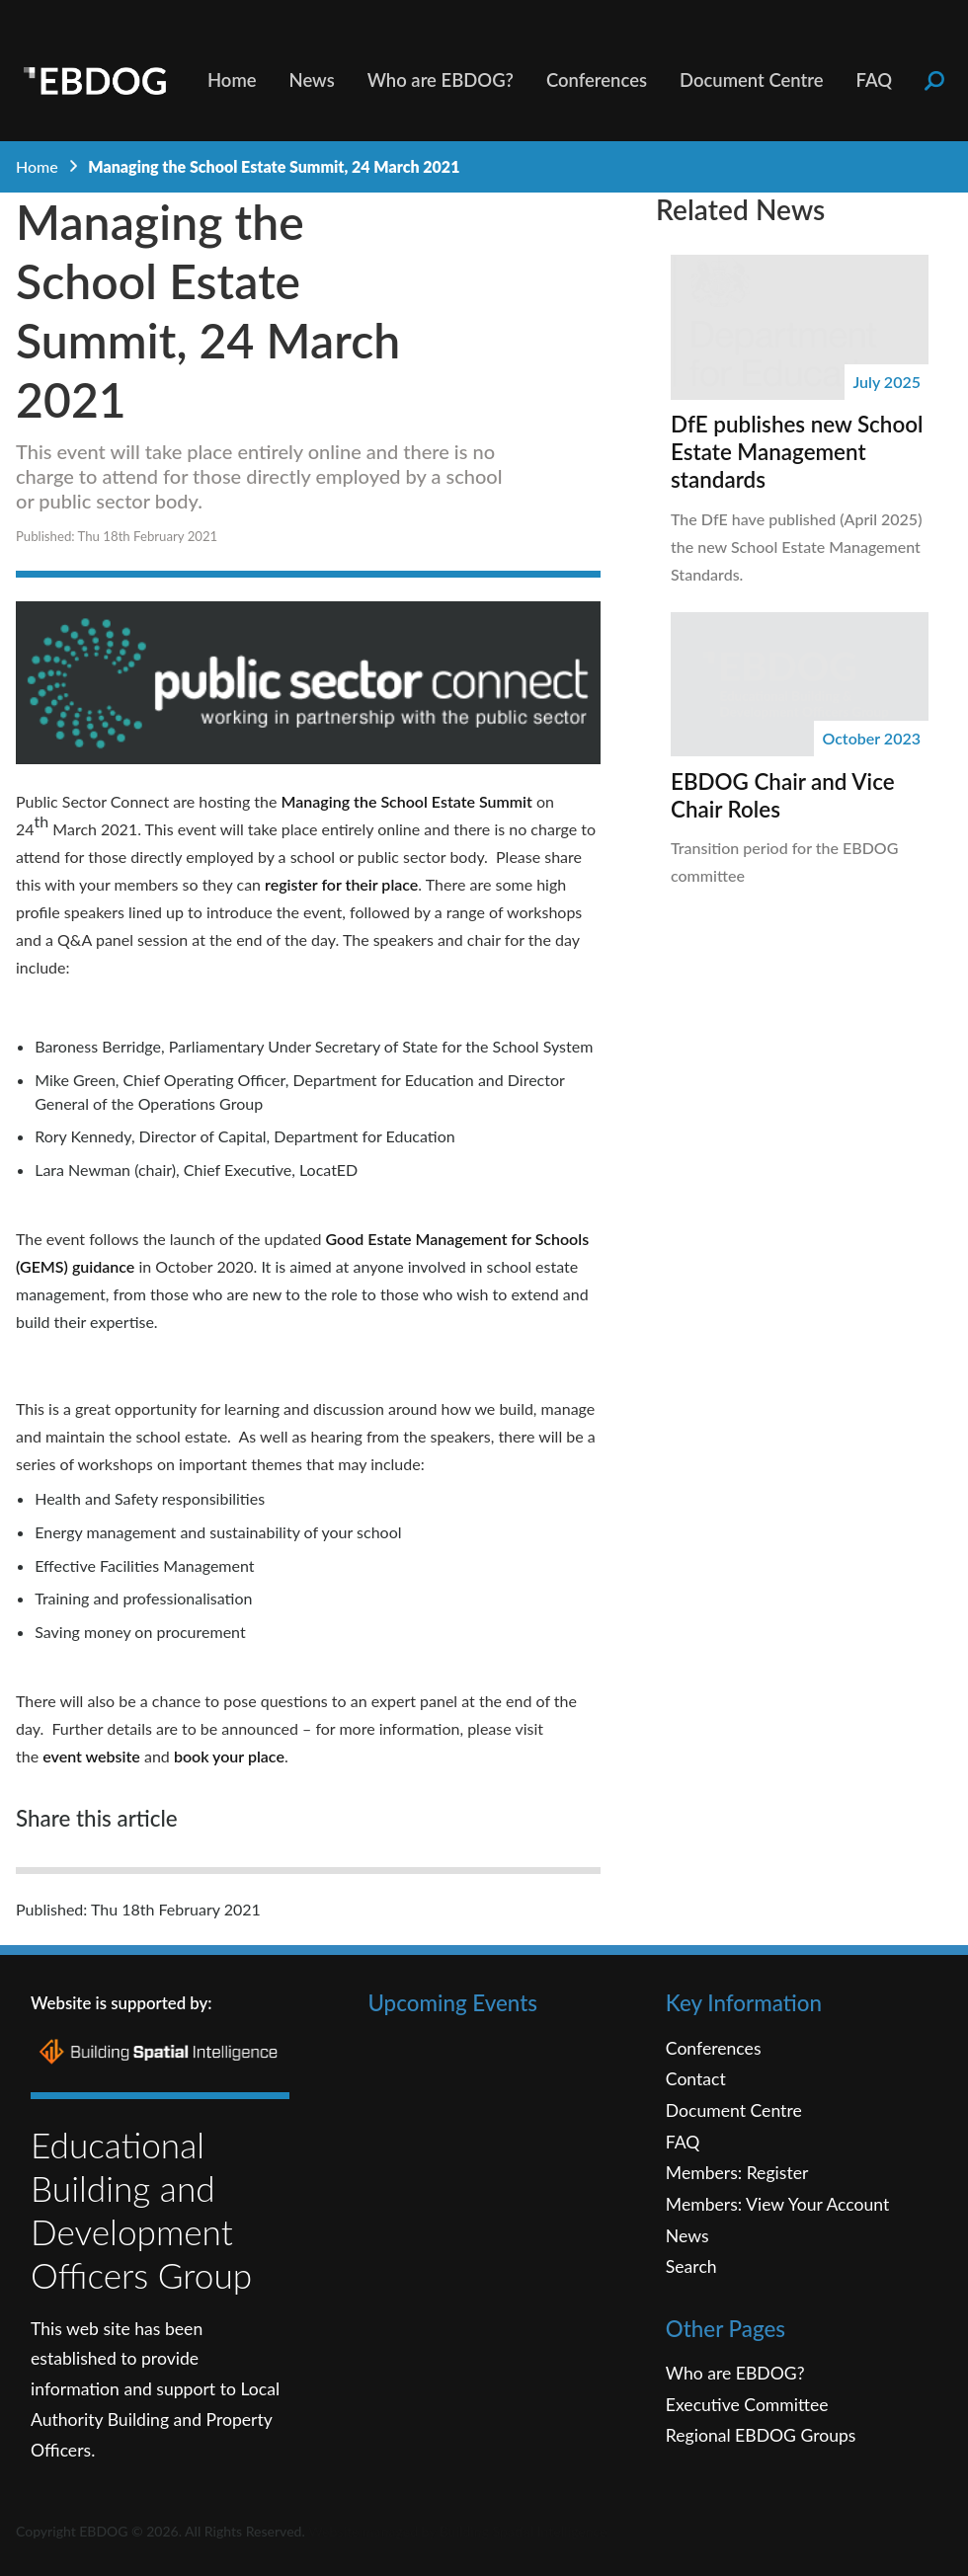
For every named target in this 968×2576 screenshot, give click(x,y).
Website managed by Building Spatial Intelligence (457, 2531)
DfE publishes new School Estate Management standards (797, 452)
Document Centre (752, 80)
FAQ (874, 80)
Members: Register (737, 2172)
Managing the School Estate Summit (407, 801)
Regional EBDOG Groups (761, 2435)
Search (691, 2266)
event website (91, 1756)
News (312, 80)
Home (232, 80)
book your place (229, 1756)
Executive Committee (747, 2404)
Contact (696, 2079)
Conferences (596, 80)
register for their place (341, 884)
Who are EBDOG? (440, 80)
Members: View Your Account (778, 2204)
